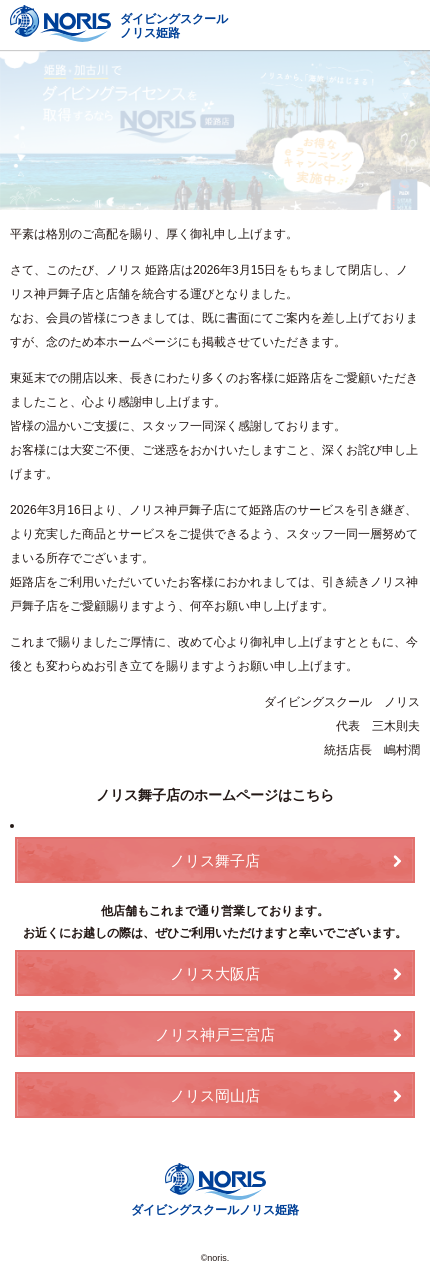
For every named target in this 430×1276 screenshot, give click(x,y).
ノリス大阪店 (215, 973)
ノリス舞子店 (215, 860)
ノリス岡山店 (215, 1095)
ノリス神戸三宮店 (215, 1034)
